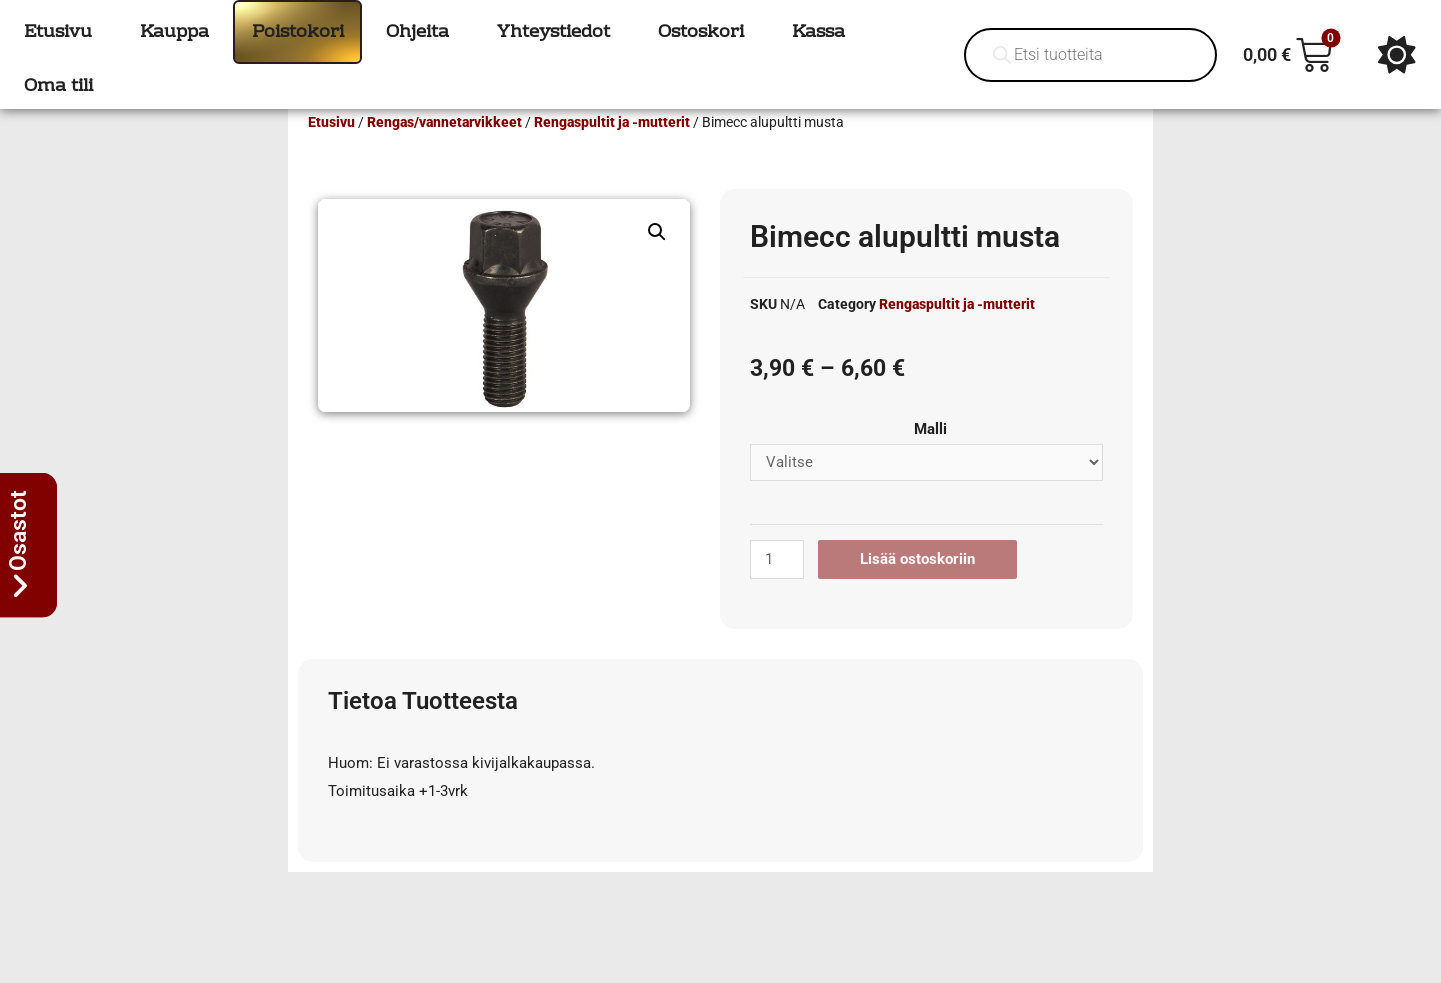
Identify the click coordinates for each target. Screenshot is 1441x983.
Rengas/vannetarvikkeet (444, 151)
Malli (930, 458)
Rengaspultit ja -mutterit (612, 151)
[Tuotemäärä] (777, 588)
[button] (657, 261)
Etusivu (331, 151)
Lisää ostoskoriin (917, 588)
